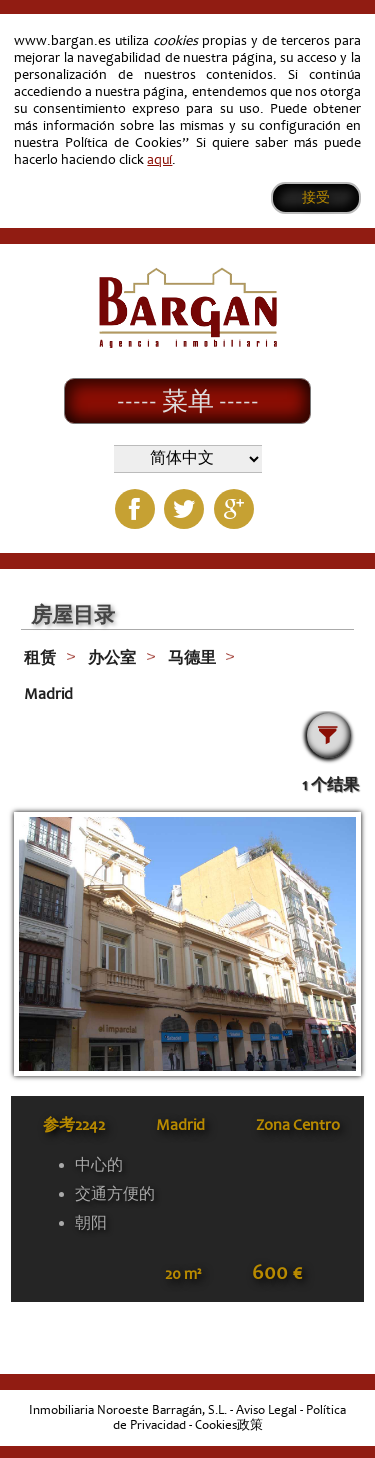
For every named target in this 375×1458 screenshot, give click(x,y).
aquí (159, 159)
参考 (74, 1125)
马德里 (192, 658)
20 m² (183, 1274)
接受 (316, 197)
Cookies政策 (229, 1425)
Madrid (48, 694)
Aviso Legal (266, 1410)
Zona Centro (298, 1125)
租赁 (40, 658)
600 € (277, 1273)
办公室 (112, 658)
